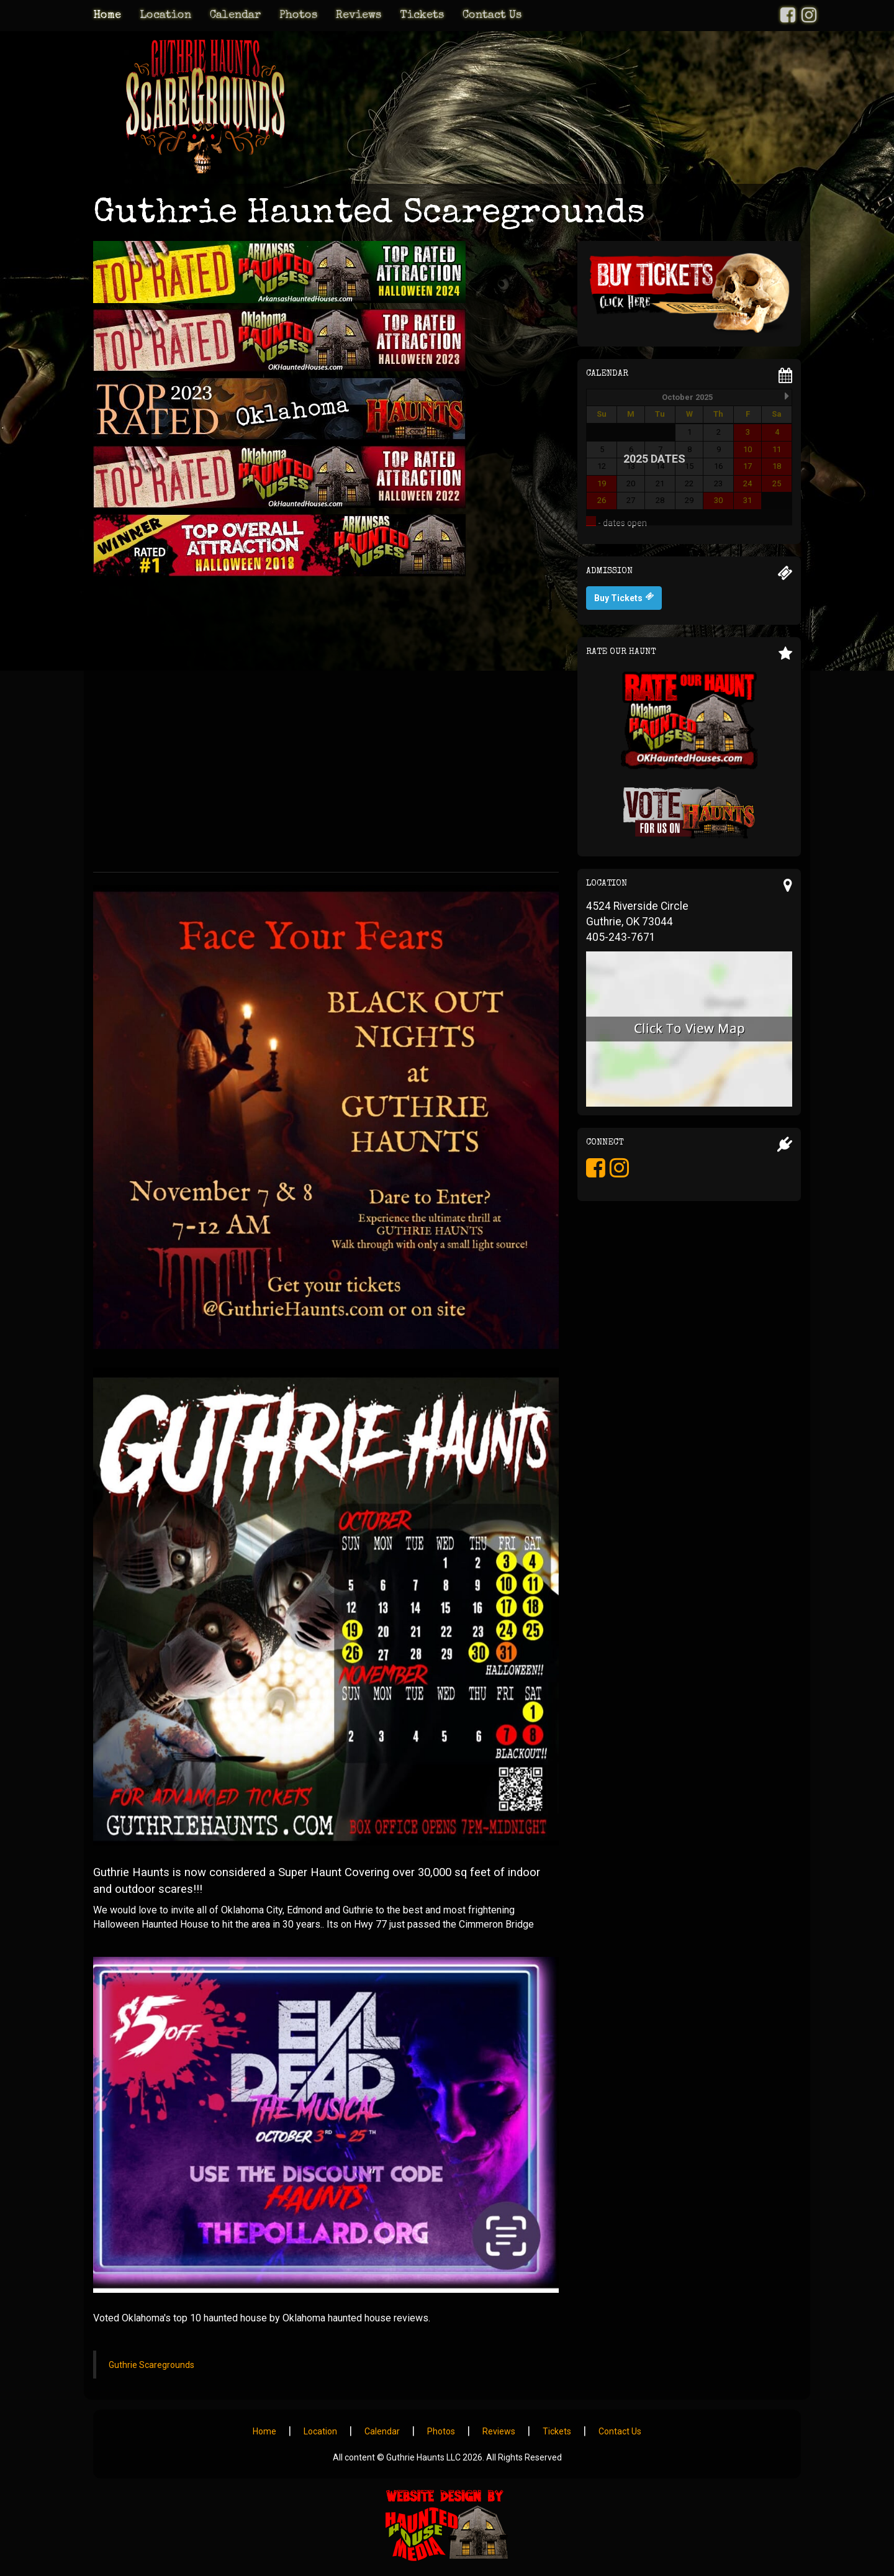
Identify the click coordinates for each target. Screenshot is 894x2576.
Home (107, 15)
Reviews (358, 15)
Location (165, 15)
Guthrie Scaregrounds (151, 2365)
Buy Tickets (624, 597)
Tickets (422, 15)
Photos (298, 15)
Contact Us (492, 15)
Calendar (235, 15)
